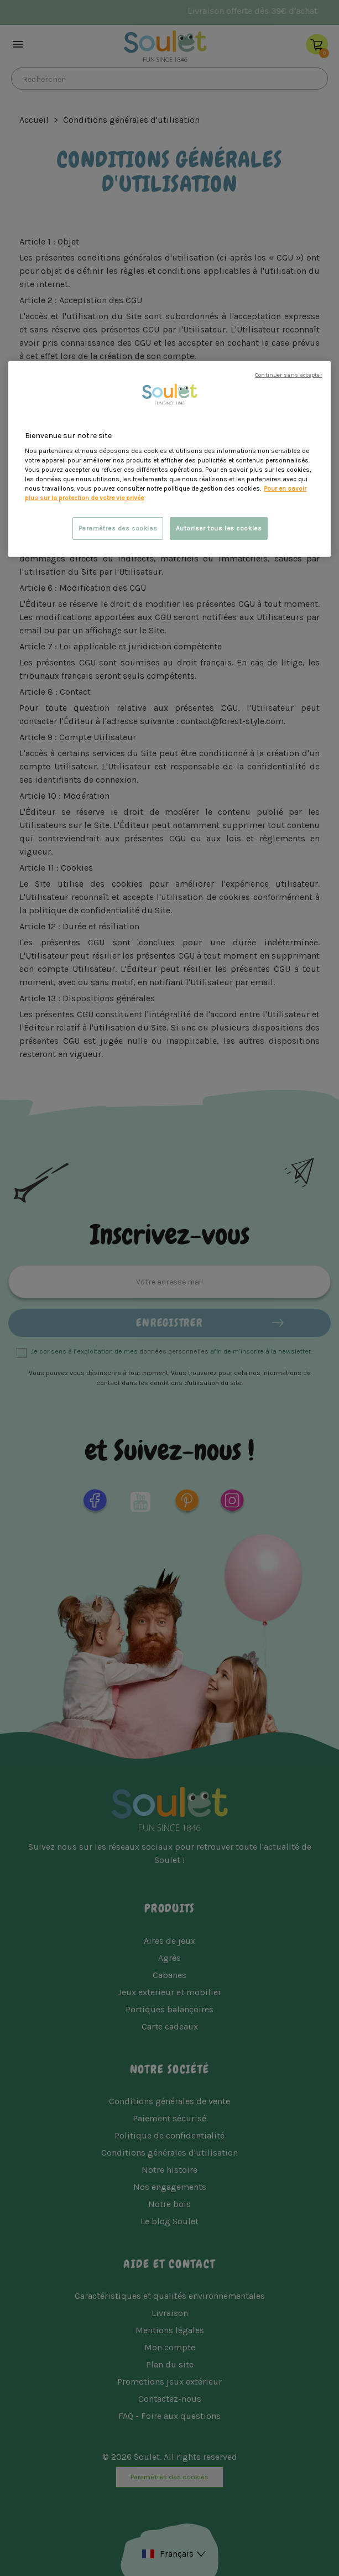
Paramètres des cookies (118, 528)
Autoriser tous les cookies (219, 528)
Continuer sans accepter (288, 374)
